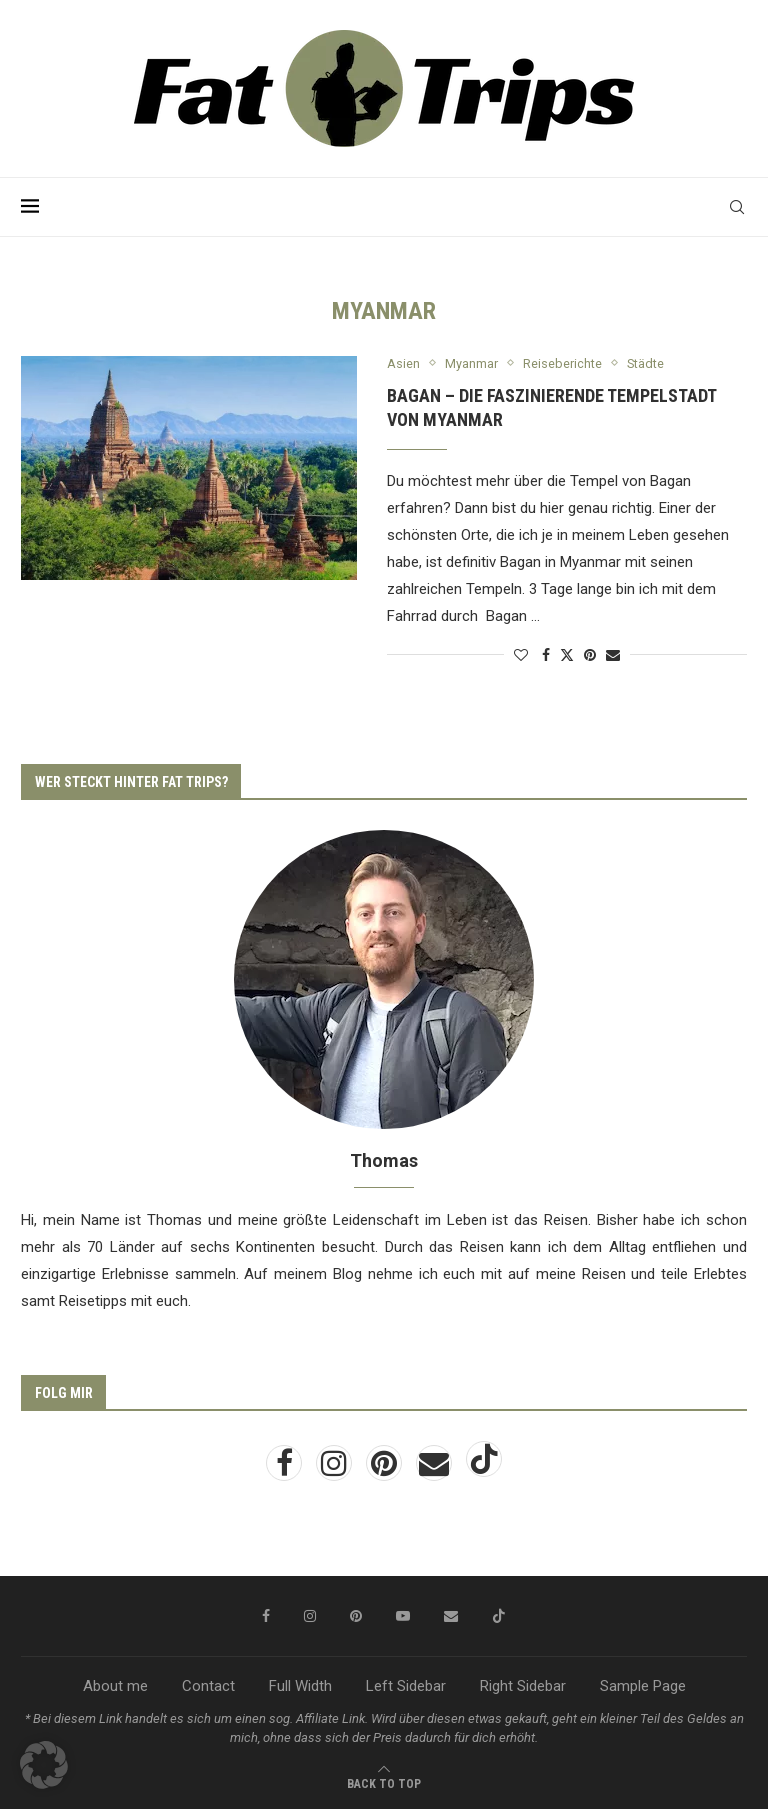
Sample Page (643, 1687)
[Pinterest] (386, 1470)
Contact (208, 1687)
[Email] (436, 1470)
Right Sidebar (523, 1687)
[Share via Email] (613, 655)
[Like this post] (521, 655)
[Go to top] (384, 1783)
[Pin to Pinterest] (590, 655)
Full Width (300, 1687)
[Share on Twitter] (567, 654)
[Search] (737, 207)
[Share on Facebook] (546, 655)
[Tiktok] (484, 1470)
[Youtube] (403, 1617)
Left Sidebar (406, 1687)
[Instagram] (336, 1470)
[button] (44, 1765)
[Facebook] (286, 1470)
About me (115, 1687)
